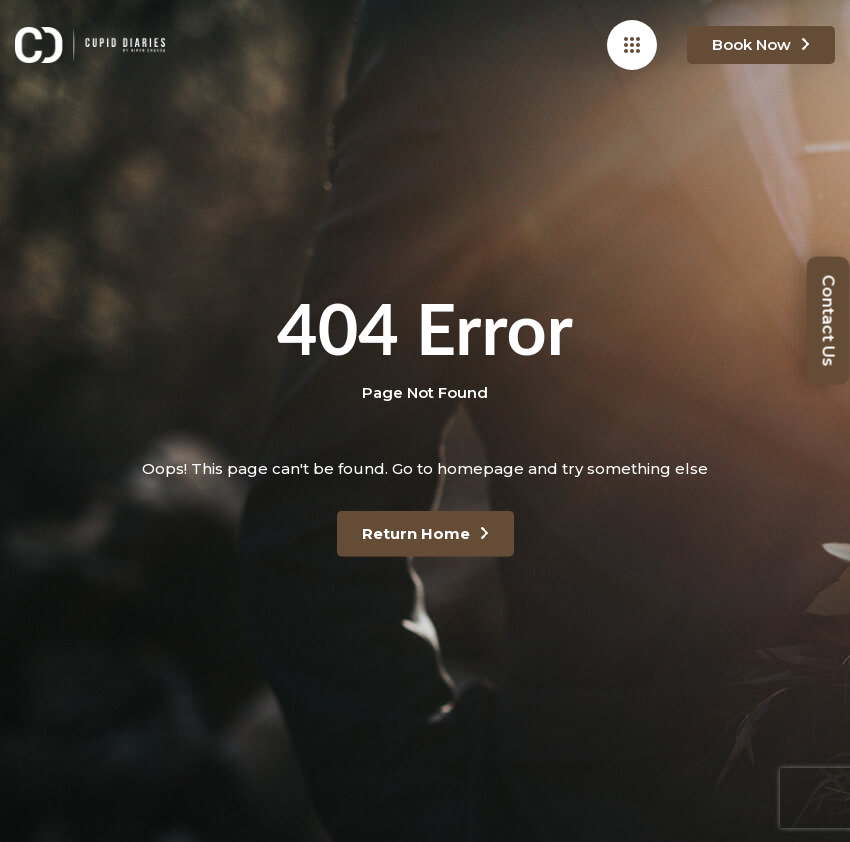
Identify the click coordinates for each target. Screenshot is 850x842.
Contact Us (828, 320)
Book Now (751, 44)
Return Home (416, 533)
